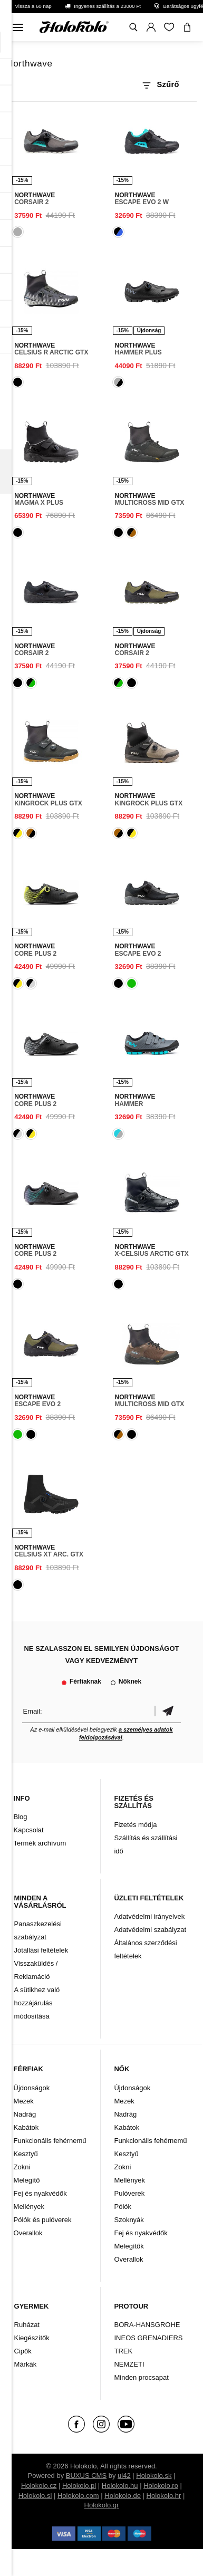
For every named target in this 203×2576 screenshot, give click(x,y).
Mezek (24, 2101)
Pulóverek (129, 2193)
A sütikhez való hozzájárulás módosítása (37, 2003)
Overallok (28, 2233)
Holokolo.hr (164, 2496)
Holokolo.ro (160, 2486)
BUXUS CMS (86, 2475)
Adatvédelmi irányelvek (149, 1916)
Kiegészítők (32, 2338)
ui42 (124, 2475)
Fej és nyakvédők (40, 2193)
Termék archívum (40, 1843)
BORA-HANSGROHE (147, 2325)
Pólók (122, 2206)
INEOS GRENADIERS (148, 2338)
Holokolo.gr (101, 2505)
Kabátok (26, 2127)
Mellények (29, 2206)
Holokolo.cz (38, 2486)
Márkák (25, 2364)
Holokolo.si (35, 2496)
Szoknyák (128, 2220)
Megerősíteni (167, 1711)
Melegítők (128, 2246)
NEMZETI (129, 2364)
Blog (20, 1817)
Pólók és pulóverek (43, 2220)
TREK (123, 2351)
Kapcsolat (29, 1830)
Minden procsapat (141, 2377)
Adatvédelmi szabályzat (150, 1930)
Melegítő (27, 2180)
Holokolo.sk (153, 2475)
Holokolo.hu (120, 2486)
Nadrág (25, 2114)
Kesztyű (26, 2154)
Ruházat (27, 2325)
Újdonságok (32, 2088)
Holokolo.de (122, 2496)
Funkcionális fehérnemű (50, 2141)
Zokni (22, 2167)
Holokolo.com (78, 2496)
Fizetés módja (135, 1825)
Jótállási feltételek (41, 1950)
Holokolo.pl (79, 2486)
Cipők (23, 2351)
